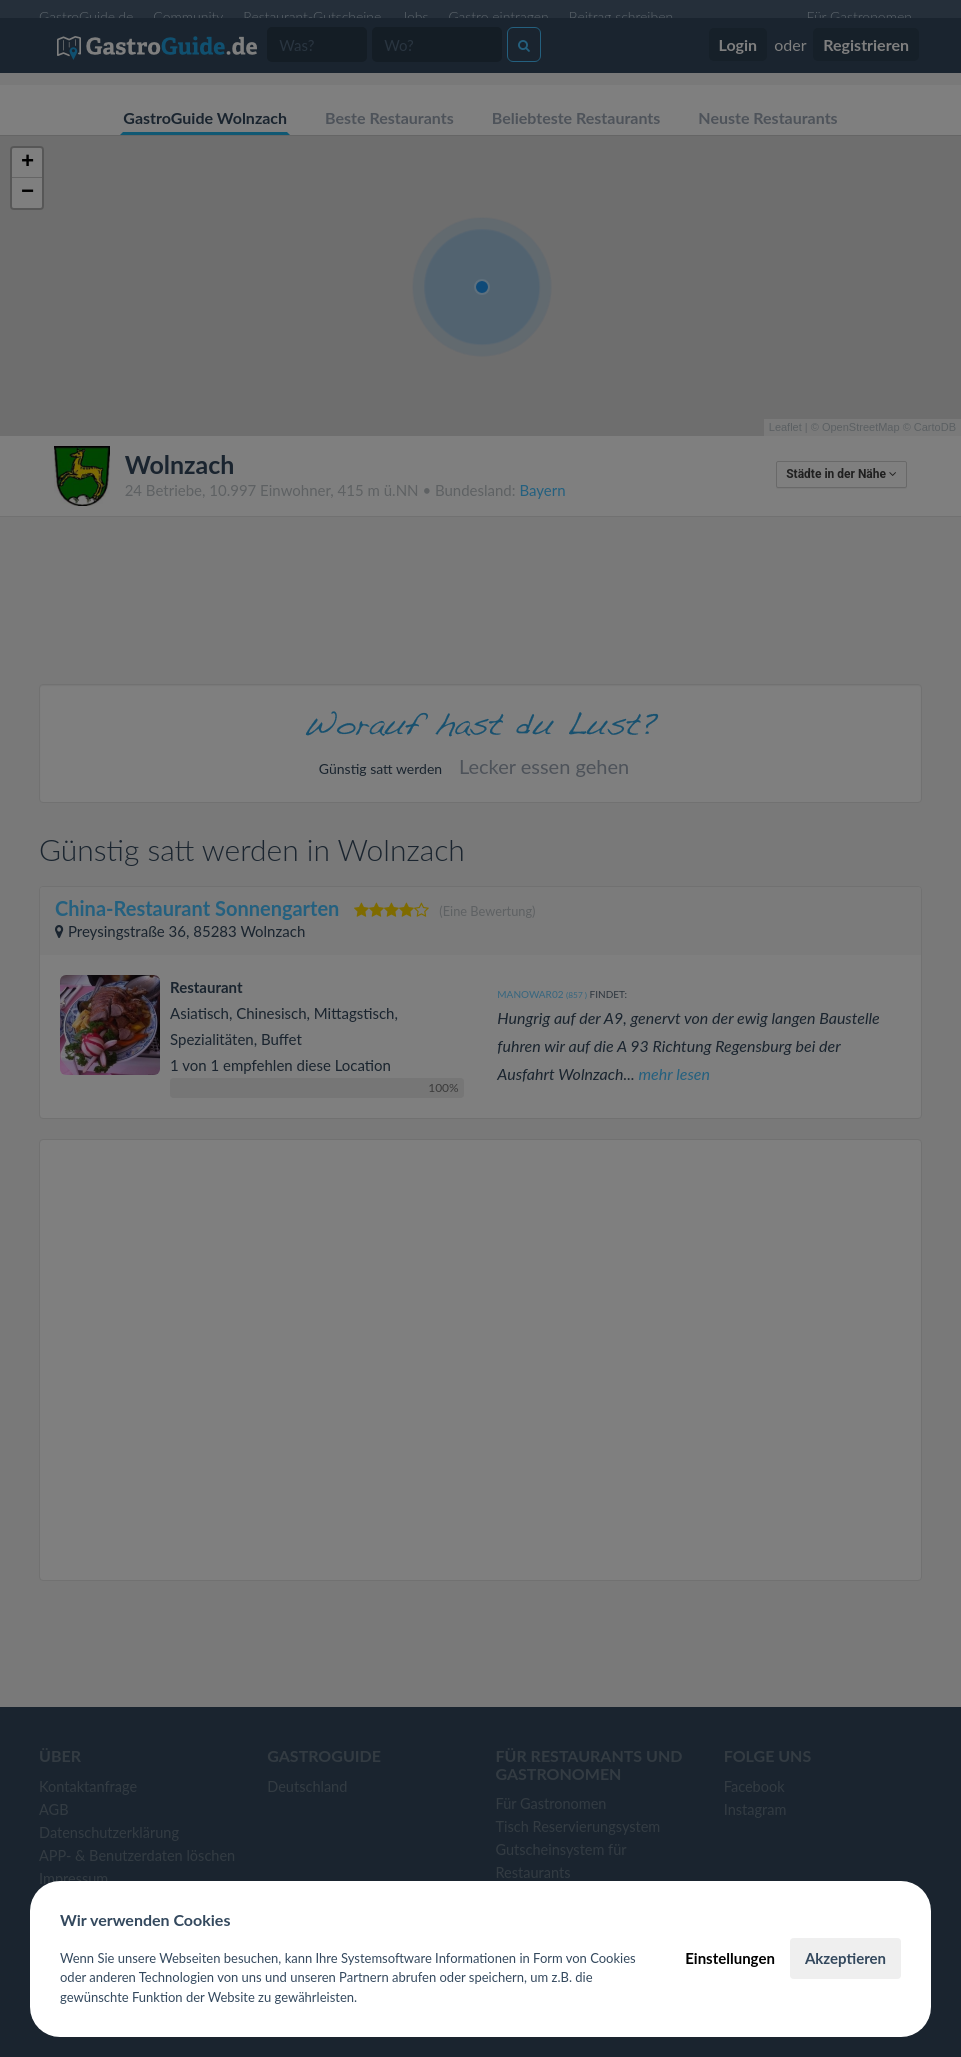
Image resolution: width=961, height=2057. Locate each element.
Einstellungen (730, 1958)
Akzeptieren (845, 1958)
